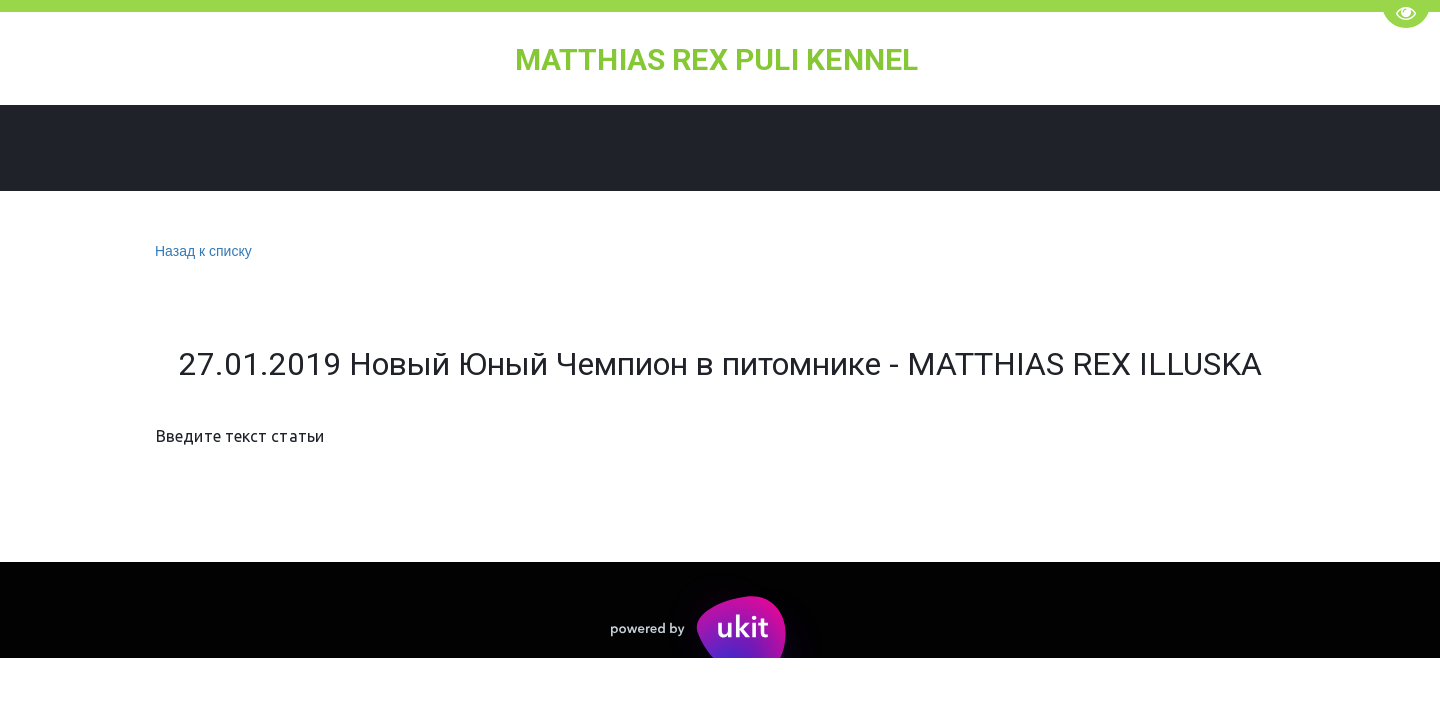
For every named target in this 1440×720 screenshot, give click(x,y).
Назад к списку (201, 251)
